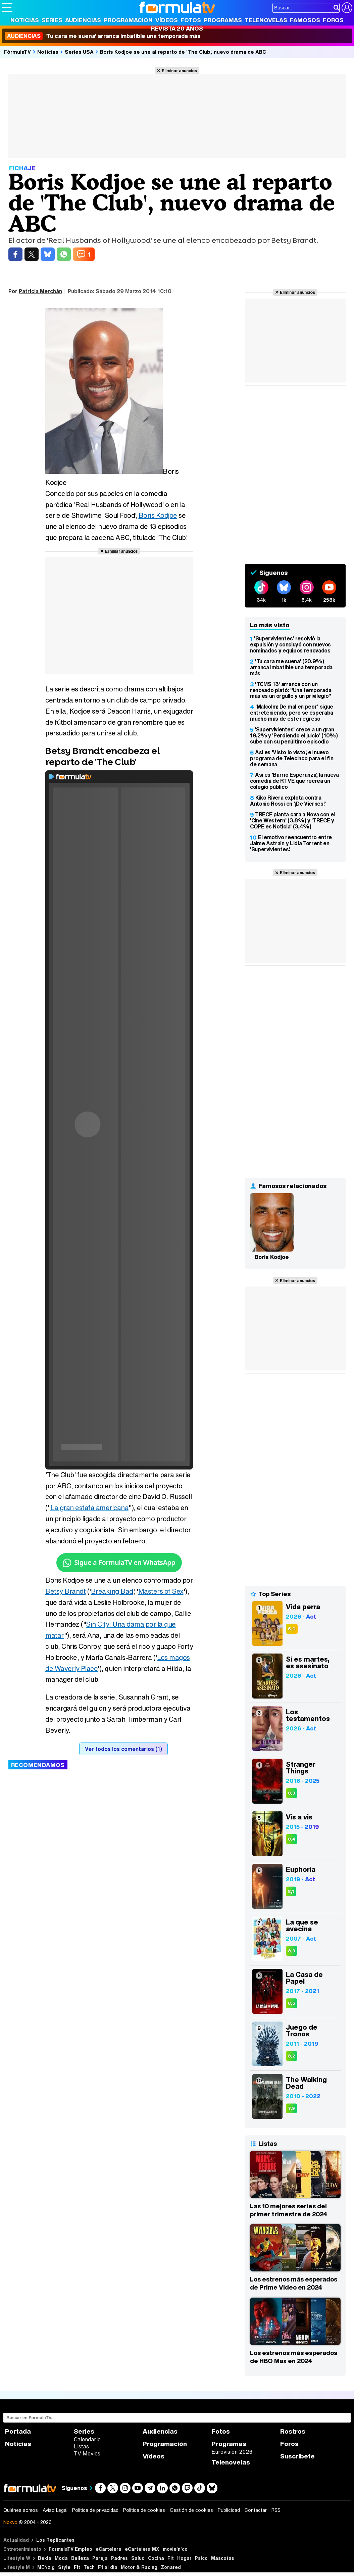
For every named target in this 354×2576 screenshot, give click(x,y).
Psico (201, 2558)
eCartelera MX (142, 2548)
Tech (89, 2567)
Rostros (292, 2431)
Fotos (191, 20)
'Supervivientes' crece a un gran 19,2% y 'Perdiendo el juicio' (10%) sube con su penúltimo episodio (294, 735)
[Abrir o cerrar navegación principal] (7, 7)
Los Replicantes (55, 2539)
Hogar (184, 2558)
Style (64, 2567)
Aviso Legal (55, 2510)
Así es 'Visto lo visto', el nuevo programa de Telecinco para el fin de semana (291, 758)
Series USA (79, 51)
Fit (170, 2558)
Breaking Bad (112, 1591)
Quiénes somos (20, 2510)
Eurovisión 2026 (231, 2452)
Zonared (171, 2567)
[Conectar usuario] (347, 7)
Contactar (256, 2510)
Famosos (305, 20)
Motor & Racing (139, 2567)
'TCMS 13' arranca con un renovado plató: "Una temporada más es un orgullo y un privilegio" (290, 690)
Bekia (44, 2558)
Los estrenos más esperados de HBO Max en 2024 (293, 2356)
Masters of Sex (161, 1591)
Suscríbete (297, 2456)
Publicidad (229, 2510)
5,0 (292, 1629)
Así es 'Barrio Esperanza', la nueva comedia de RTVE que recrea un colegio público (294, 781)
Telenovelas (266, 20)
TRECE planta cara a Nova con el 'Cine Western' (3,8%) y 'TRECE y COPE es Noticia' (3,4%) (292, 820)
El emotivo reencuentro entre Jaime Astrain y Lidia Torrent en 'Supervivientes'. (291, 843)
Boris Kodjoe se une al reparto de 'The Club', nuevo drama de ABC (183, 51)
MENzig (46, 2567)
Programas (223, 20)
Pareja (100, 2558)
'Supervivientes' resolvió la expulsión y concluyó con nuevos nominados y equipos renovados (290, 644)
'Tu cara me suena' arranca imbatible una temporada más (103, 36)
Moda (61, 2558)
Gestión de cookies (191, 2510)
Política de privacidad (95, 2510)
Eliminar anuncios (179, 70)
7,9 (291, 2108)
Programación (128, 20)
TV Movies (87, 2453)
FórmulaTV (17, 51)
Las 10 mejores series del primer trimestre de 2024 (288, 2210)
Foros (333, 20)
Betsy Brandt (65, 1591)
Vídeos (166, 20)
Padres (119, 2558)
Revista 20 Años (177, 28)
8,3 (291, 1793)
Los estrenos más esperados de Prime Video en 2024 (293, 2283)
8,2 (291, 2056)
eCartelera (108, 2548)
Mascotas (222, 2558)
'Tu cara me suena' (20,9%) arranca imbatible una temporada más (291, 667)
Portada (18, 2431)
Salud (138, 2558)
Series (52, 20)
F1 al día (107, 2567)
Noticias (24, 20)
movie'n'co (175, 2548)
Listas (81, 2446)
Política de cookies (144, 2510)
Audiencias (83, 20)
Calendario (87, 2439)
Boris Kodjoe (158, 515)
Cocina (156, 2558)
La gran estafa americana (89, 1507)
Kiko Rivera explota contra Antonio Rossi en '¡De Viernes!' (288, 801)
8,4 (291, 1839)
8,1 (291, 1891)
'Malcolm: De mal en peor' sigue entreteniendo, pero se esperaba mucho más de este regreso (291, 713)
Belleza (80, 2558)
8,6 (291, 2003)
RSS (276, 2510)
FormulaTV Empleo (70, 2548)
